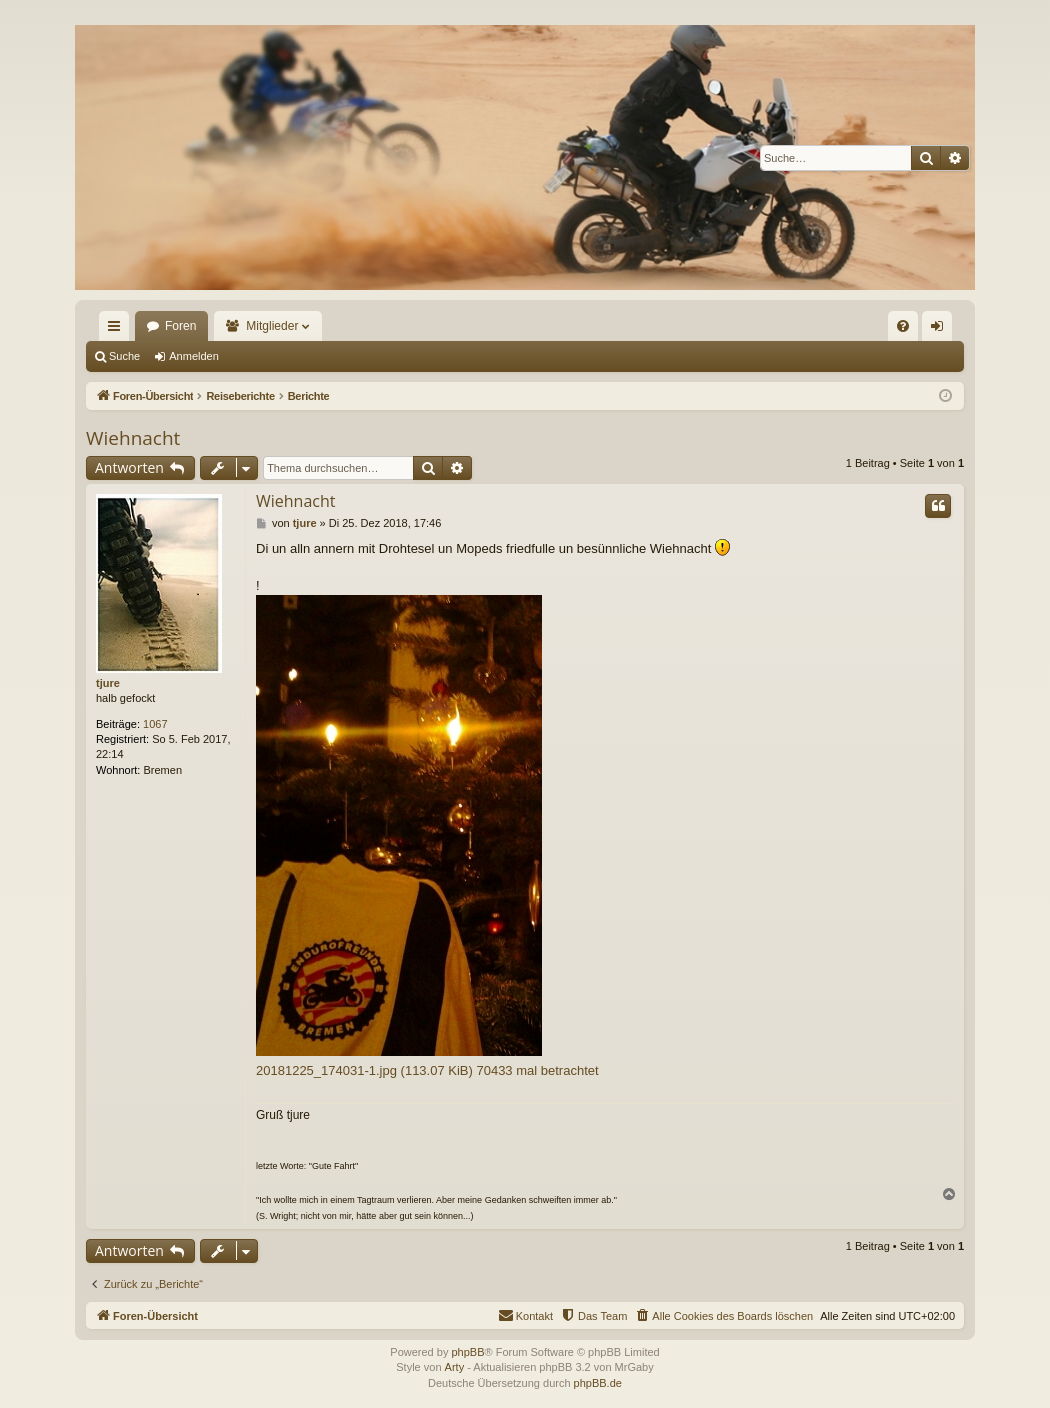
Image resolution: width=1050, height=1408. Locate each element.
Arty (455, 1367)
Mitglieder (272, 326)
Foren (180, 326)
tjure (108, 683)
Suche (124, 356)
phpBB (467, 1352)
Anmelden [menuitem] (941, 330)
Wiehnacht (133, 438)
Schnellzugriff (118, 330)
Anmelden (194, 356)
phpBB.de (598, 1383)
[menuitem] (903, 326)
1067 (155, 724)
